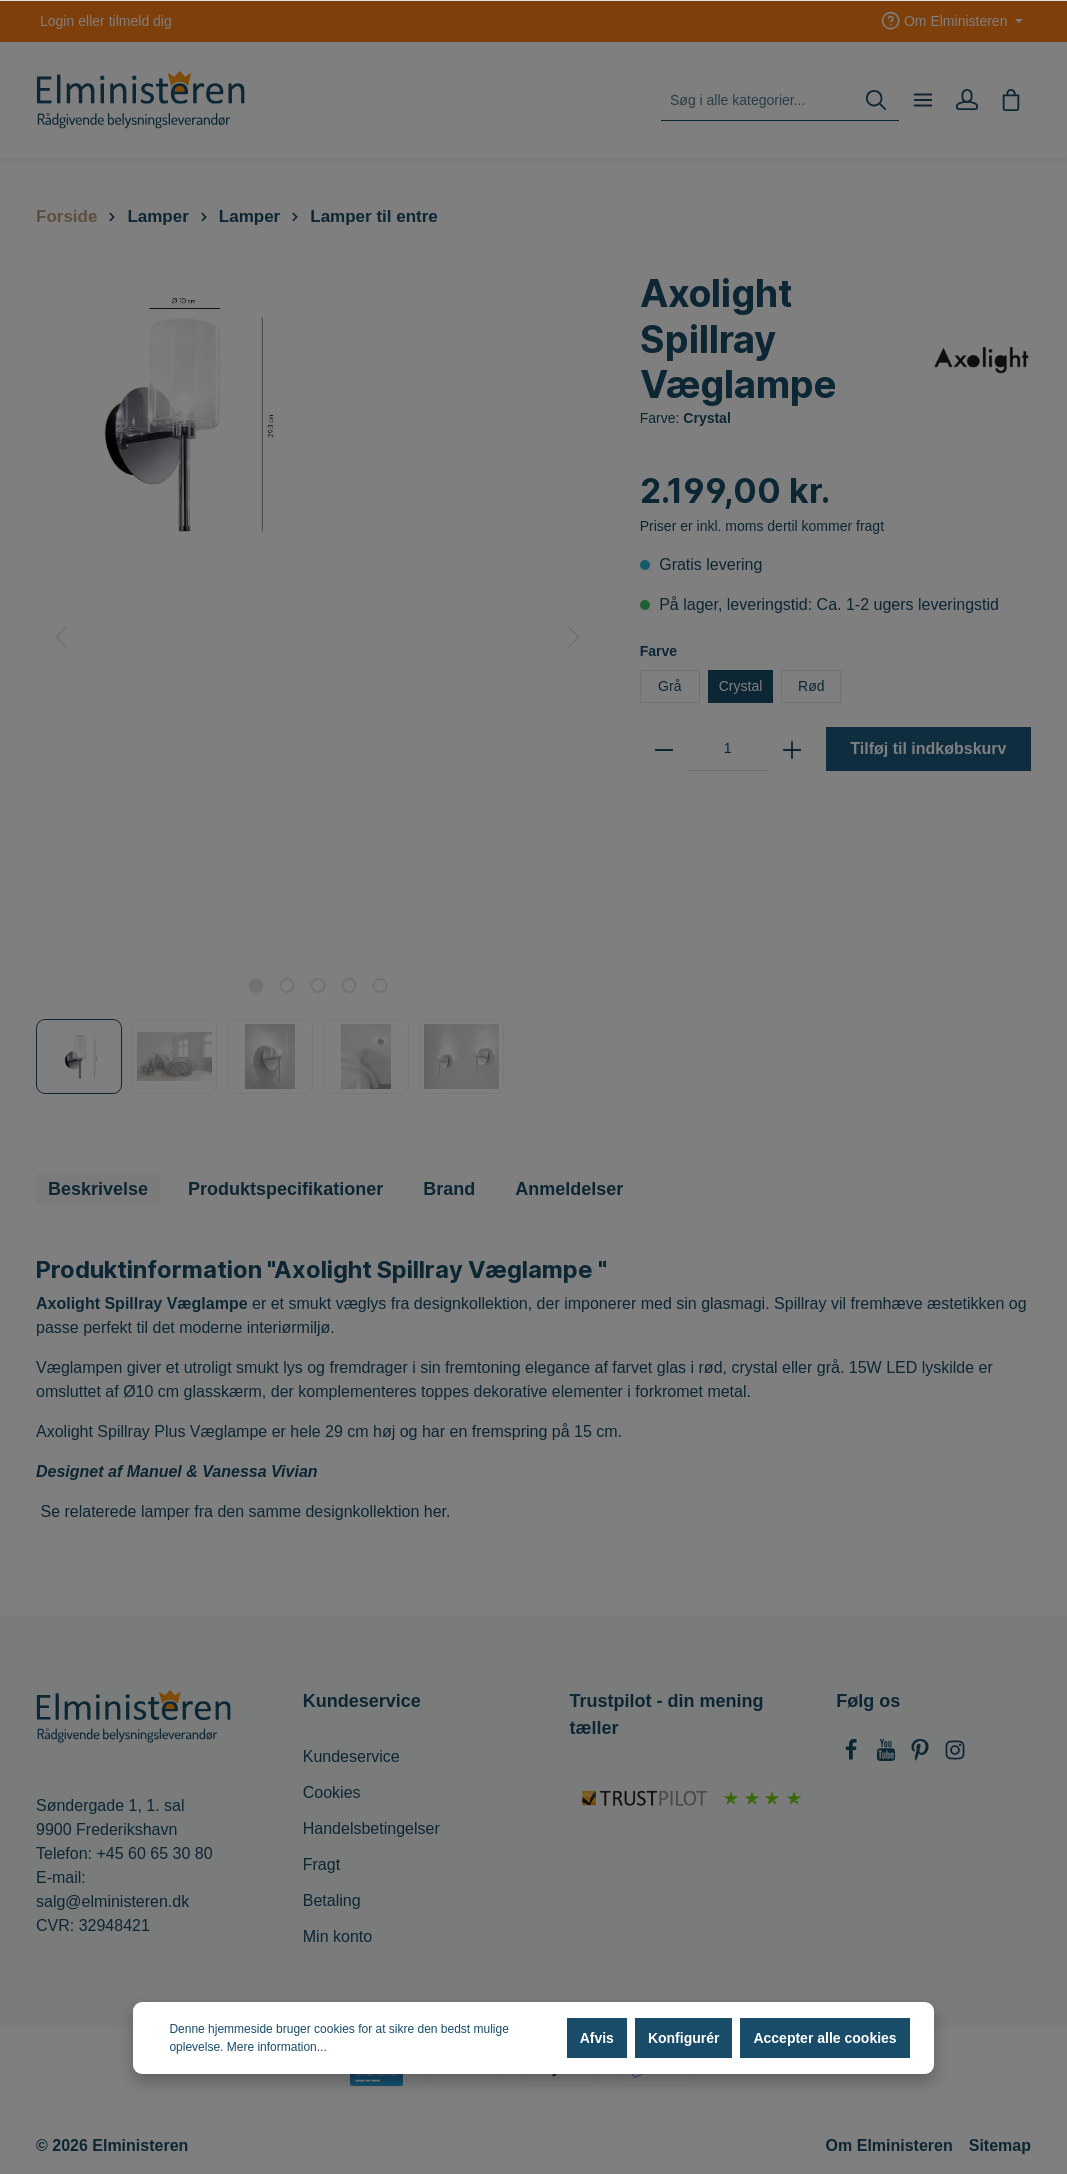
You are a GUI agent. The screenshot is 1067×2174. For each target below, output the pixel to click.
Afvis (597, 2038)
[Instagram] (955, 1755)
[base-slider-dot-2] (286, 985)
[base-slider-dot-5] (379, 985)
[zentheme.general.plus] (792, 749)
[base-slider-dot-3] (317, 985)
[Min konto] (967, 100)
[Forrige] (61, 637)
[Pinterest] (922, 1755)
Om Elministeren (889, 2145)
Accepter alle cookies (824, 2038)
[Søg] (876, 100)
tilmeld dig (140, 21)
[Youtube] (888, 1755)
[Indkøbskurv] (1011, 100)
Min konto (337, 1936)
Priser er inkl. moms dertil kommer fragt (762, 526)
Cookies (332, 1792)
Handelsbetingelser (371, 1828)
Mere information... (277, 2047)
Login (57, 21)
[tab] (98, 1189)
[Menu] (923, 100)
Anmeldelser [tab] (569, 1189)
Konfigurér (684, 2038)
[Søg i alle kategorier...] (757, 100)
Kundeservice (351, 1756)
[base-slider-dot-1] (255, 985)
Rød (811, 686)
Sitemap (1000, 2145)
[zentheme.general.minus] (664, 749)
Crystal (741, 686)
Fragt (321, 1864)
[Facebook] (853, 1755)
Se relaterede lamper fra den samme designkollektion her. (245, 1511)
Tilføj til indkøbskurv (928, 748)
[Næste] (574, 637)
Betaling (332, 1900)
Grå (669, 686)
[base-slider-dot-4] (348, 985)
